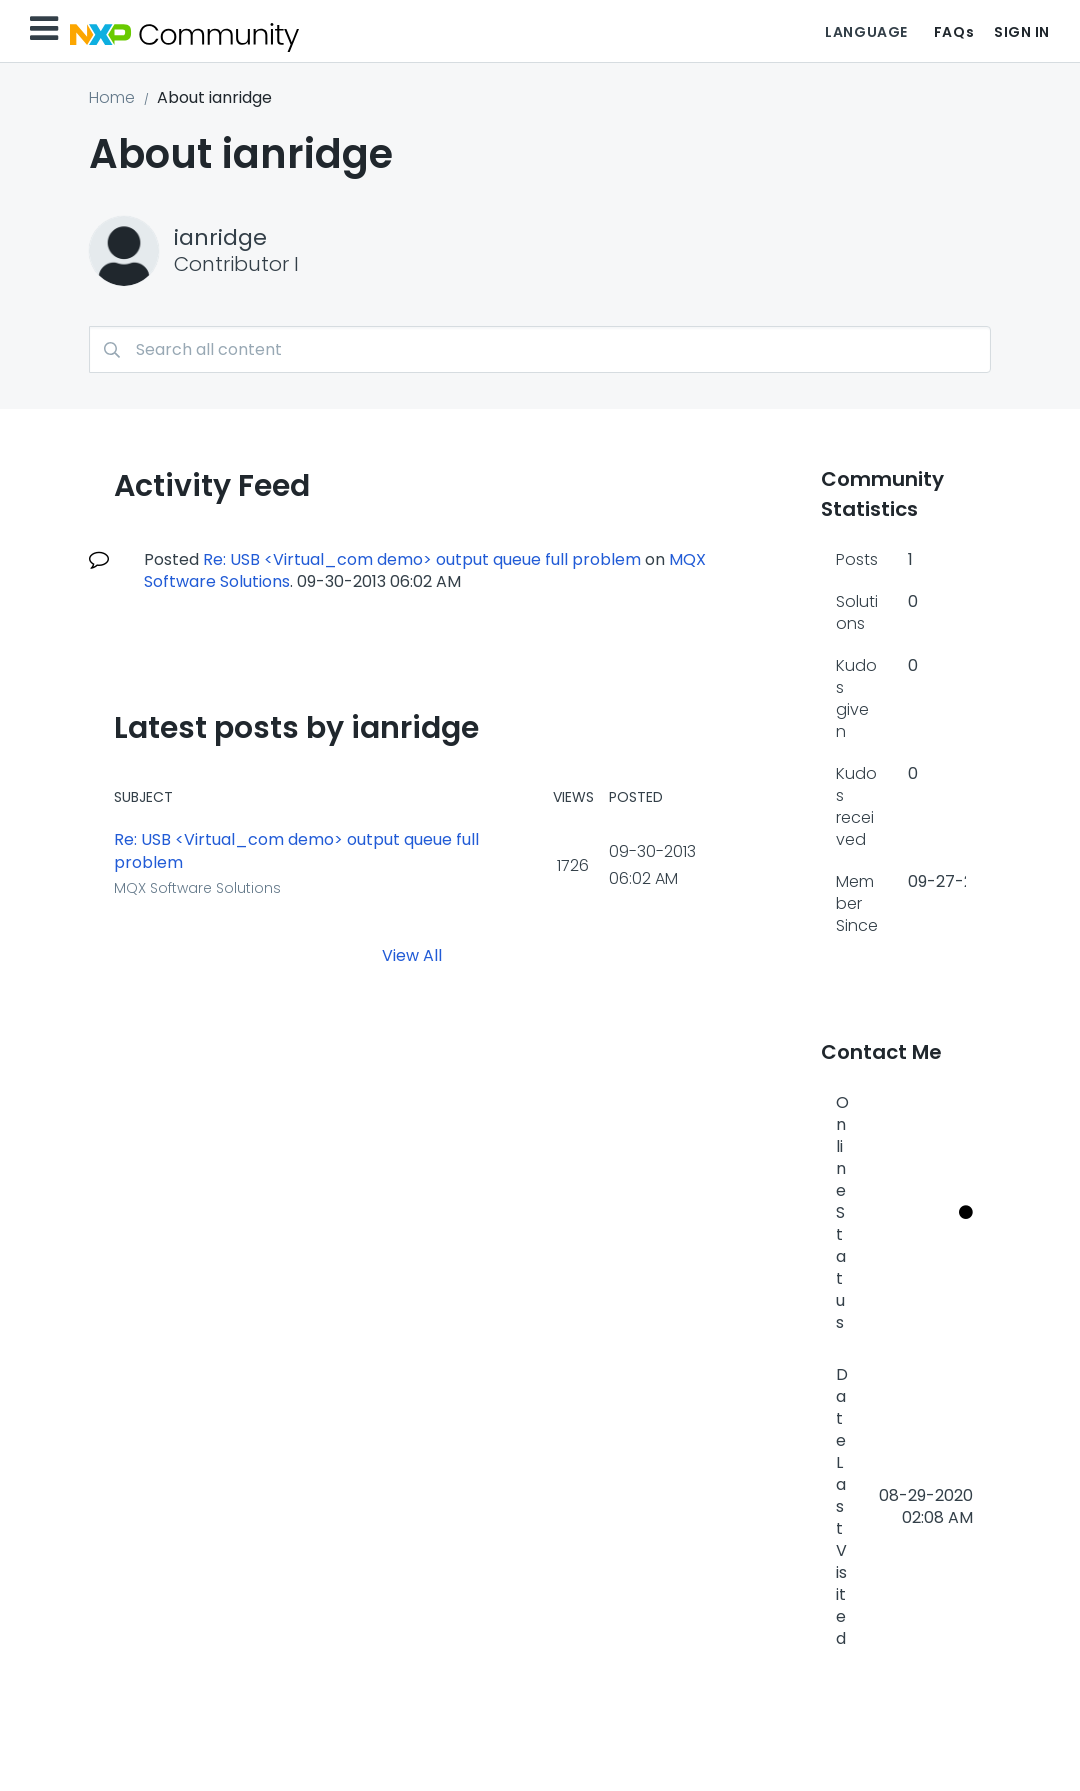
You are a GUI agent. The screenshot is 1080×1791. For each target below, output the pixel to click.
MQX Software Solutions (197, 888)
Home (112, 97)
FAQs (954, 32)
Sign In (1022, 32)
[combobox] (540, 349)
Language (866, 32)
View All (412, 954)
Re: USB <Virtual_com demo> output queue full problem (422, 559)
